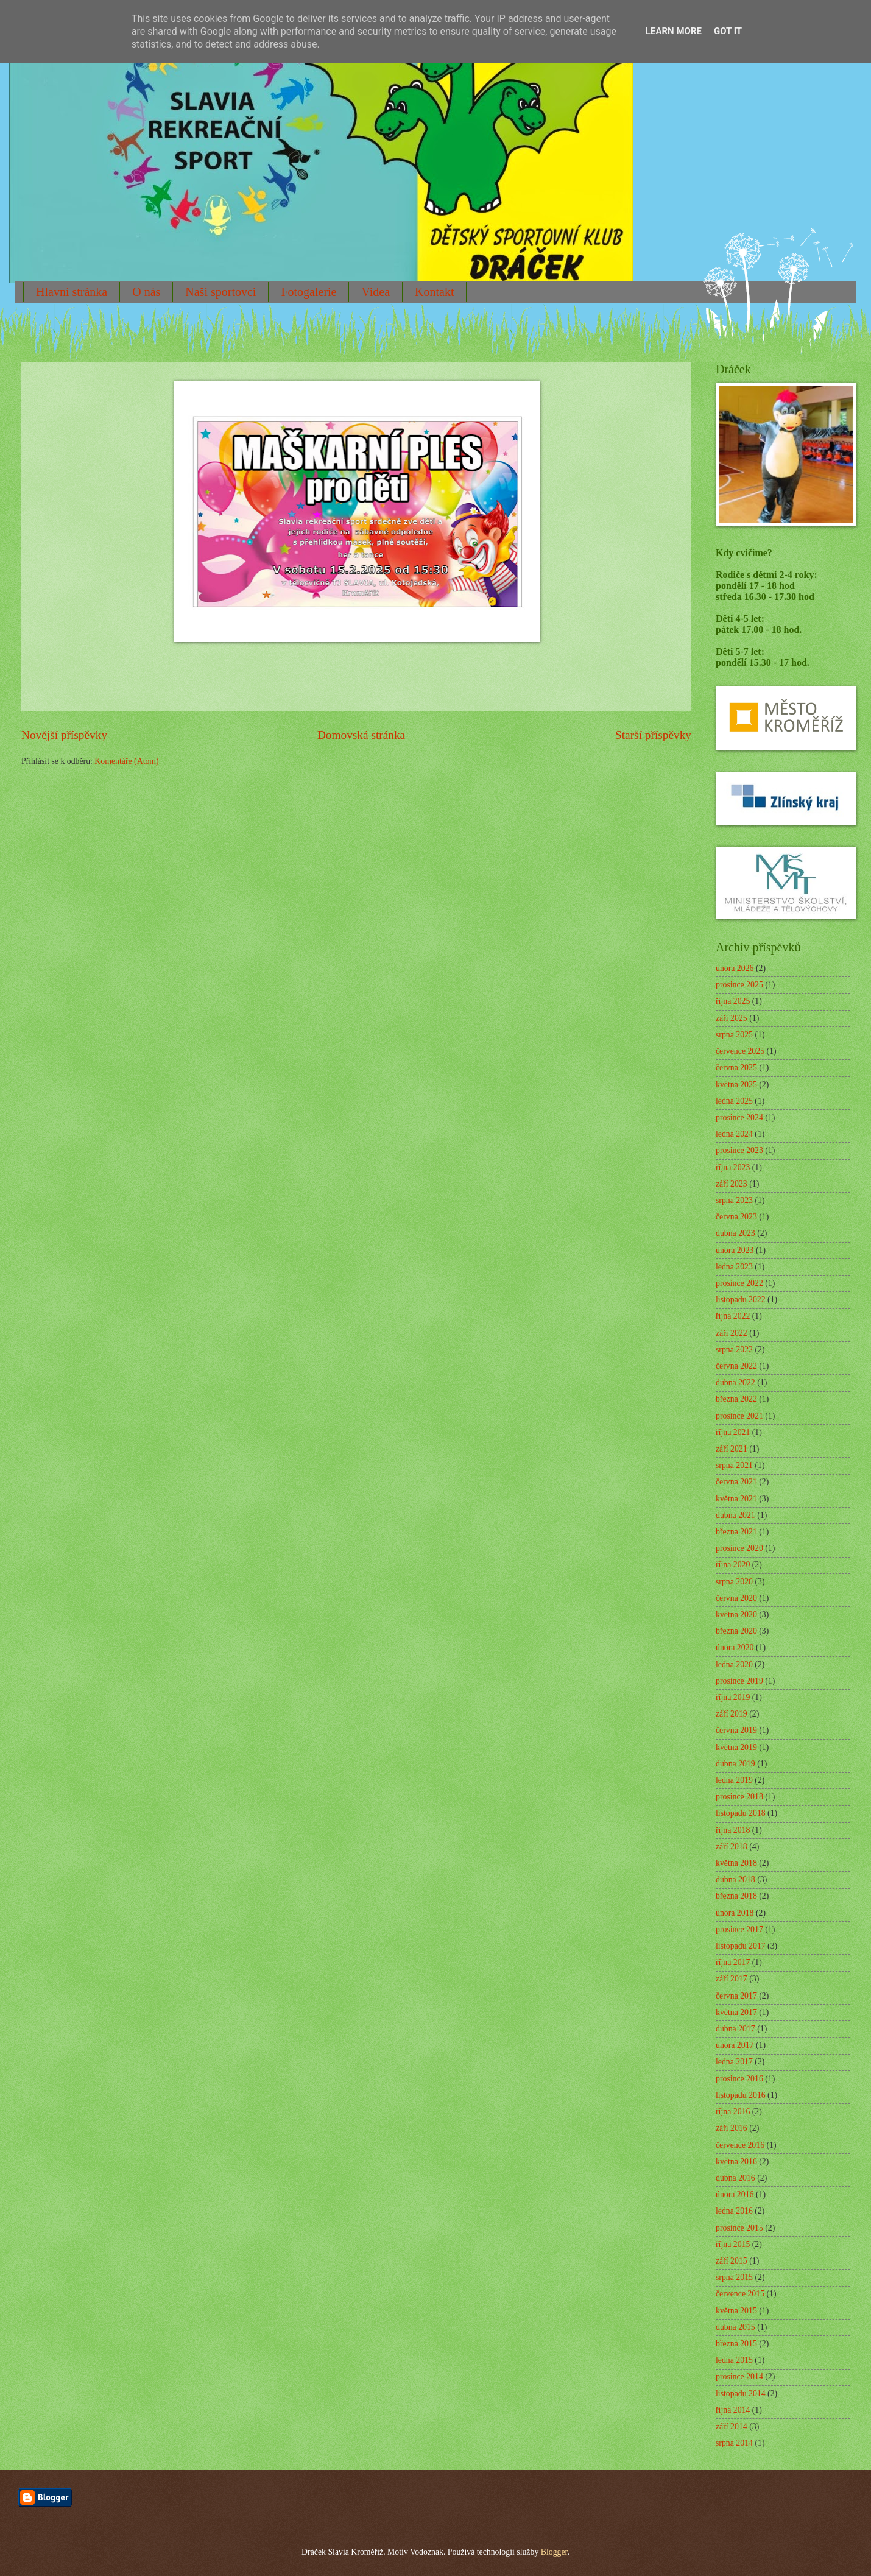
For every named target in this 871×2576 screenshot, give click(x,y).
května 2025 (736, 1084)
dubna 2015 (735, 2327)
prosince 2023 (739, 1150)
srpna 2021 (734, 1465)
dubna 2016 (735, 2178)
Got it (728, 31)
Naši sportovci (220, 291)
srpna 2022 (734, 1349)
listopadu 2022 (741, 1299)
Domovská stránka (361, 735)
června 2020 (736, 1598)
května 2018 (736, 1863)
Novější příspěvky (64, 735)
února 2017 (734, 2045)
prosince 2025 (739, 984)
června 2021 (736, 1481)
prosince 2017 (739, 1929)
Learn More (674, 31)
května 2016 (736, 2161)
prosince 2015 (739, 2227)
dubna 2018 (735, 1879)
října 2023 (733, 1167)
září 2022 (731, 1333)
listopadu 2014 (741, 2393)
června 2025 (736, 1067)
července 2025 (740, 1051)
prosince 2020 (739, 1548)
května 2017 (736, 2012)
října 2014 (733, 2410)
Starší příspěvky (653, 735)
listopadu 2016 (741, 2095)
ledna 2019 (734, 1780)
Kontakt (434, 291)
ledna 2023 (734, 1266)
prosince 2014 (739, 2376)
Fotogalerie (308, 291)
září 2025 (731, 1018)
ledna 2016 (734, 2210)
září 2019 (731, 1713)
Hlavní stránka (71, 291)
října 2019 (733, 1697)
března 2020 (736, 1631)
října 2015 (733, 2244)
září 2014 (731, 2426)
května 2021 (736, 1498)
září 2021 (731, 1448)
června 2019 (736, 1730)
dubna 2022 (735, 1382)
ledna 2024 (734, 1133)
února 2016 (734, 2194)
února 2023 (734, 1250)
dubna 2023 (735, 1233)
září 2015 (731, 2260)
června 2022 (736, 1366)
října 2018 (733, 1830)
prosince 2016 (739, 2078)
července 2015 (740, 2293)
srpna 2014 (734, 2442)
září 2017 (731, 1978)
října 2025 (733, 1001)
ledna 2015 (734, 2360)
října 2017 (733, 1962)
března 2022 (736, 1398)
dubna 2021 (735, 1515)
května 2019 (736, 1747)
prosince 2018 (739, 1796)
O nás (146, 291)
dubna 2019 (735, 1763)
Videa (375, 291)
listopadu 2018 (741, 1813)
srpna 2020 (734, 1581)
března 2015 (736, 2343)
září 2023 (731, 1183)
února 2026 (734, 968)
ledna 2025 (734, 1101)
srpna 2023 (734, 1200)
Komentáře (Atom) (126, 761)
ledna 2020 (734, 1664)
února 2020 (734, 1647)
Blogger (554, 2552)
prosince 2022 (739, 1283)
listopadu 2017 (741, 1945)
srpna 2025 (734, 1034)
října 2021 (733, 1432)
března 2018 (736, 1895)
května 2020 (736, 1614)
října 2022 (733, 1316)
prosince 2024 (739, 1117)
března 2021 (736, 1531)
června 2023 (736, 1216)
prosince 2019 (739, 1680)
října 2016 (733, 2111)
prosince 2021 (739, 1415)
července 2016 (740, 2145)
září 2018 (731, 1846)
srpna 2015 (734, 2277)
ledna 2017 (734, 2061)
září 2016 (731, 2128)
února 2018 (734, 1913)
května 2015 (736, 2310)
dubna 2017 (735, 2028)
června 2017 (736, 1995)
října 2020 (733, 1564)
